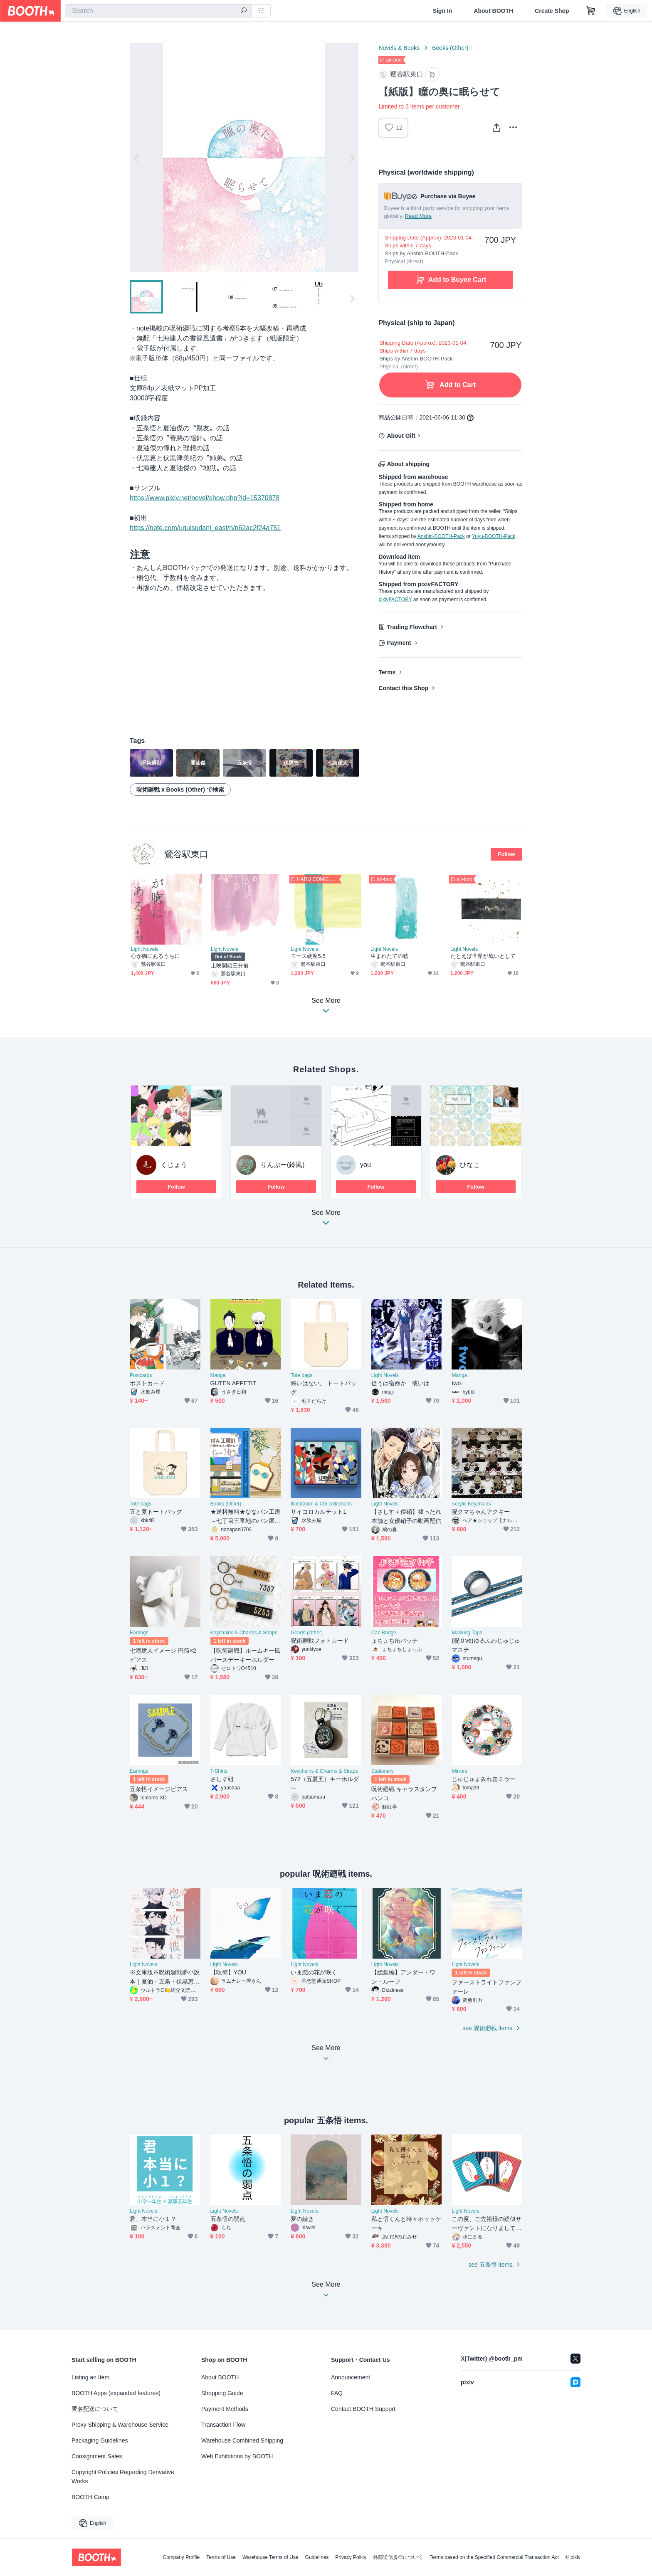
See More (326, 1220)
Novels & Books (399, 47)
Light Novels (144, 949)
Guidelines (317, 2557)
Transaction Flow (223, 2424)
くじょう (174, 1164)
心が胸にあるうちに (155, 956)
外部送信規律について (398, 2557)
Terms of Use (221, 2557)
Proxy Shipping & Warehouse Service (120, 2424)
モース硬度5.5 (308, 956)
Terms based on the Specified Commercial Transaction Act (494, 2557)
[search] (244, 11)
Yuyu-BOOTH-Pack (493, 536)
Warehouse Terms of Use (270, 2557)
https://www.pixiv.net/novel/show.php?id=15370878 (204, 497)
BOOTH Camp (90, 2497)
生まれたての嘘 (389, 956)
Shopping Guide (222, 2393)
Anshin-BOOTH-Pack (441, 536)
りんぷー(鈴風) (282, 1164)
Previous (136, 157)
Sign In (442, 11)
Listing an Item (90, 2377)
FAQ (337, 2393)
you (365, 1164)
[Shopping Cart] (591, 11)
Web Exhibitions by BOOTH (237, 2456)
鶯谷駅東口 (186, 854)
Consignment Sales (97, 2456)
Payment (399, 642)
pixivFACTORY (395, 599)
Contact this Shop (403, 688)
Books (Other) (450, 47)
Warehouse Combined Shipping (242, 2440)
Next (351, 157)
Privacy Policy (350, 2557)
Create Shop (552, 11)
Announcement (350, 2377)
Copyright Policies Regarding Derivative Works (123, 2477)
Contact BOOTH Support (363, 2409)
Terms (386, 672)
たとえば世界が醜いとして (483, 956)
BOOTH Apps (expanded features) (116, 2393)
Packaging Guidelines (100, 2440)
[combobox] (158, 10)
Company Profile (181, 2557)
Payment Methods (224, 2409)
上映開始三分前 (230, 965)
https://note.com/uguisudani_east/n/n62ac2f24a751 (205, 527)
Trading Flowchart (412, 627)
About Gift (401, 435)
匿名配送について (95, 2409)
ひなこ (470, 1164)
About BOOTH (493, 11)
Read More (418, 216)
